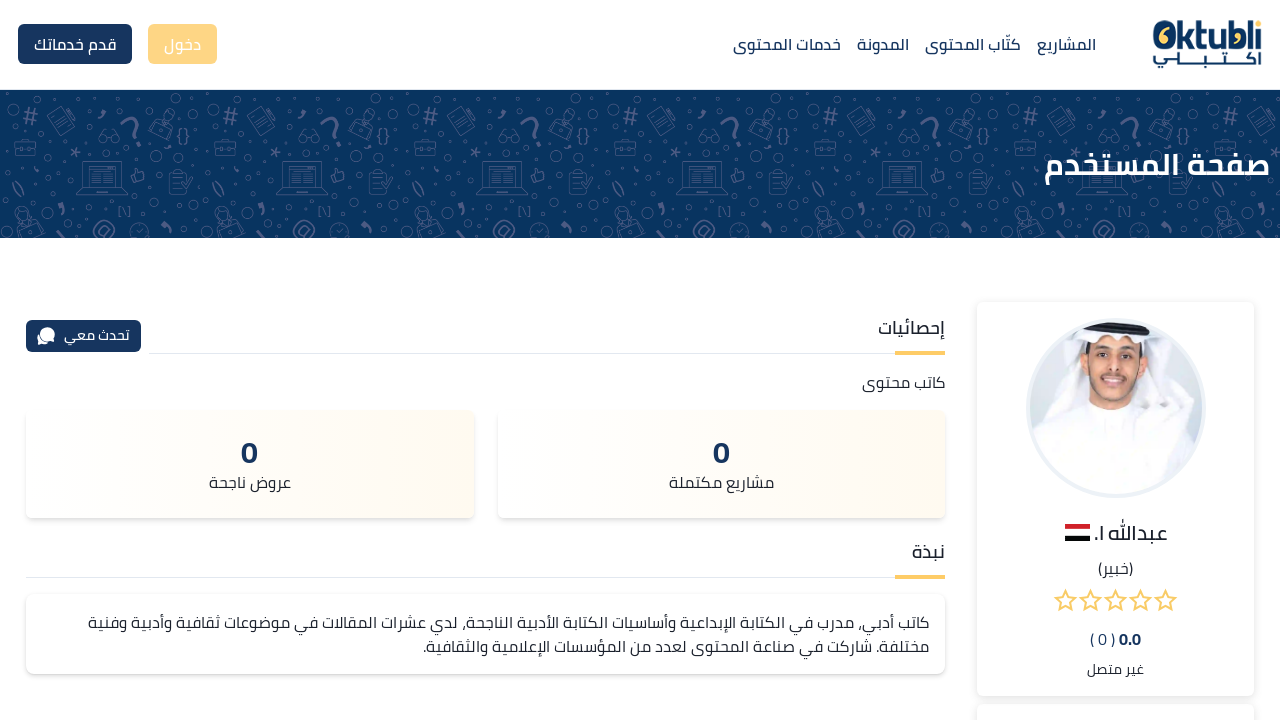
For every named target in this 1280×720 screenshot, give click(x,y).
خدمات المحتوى (787, 44)
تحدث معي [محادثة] (83, 335)
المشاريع (1066, 44)
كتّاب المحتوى (973, 44)
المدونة (883, 44)
